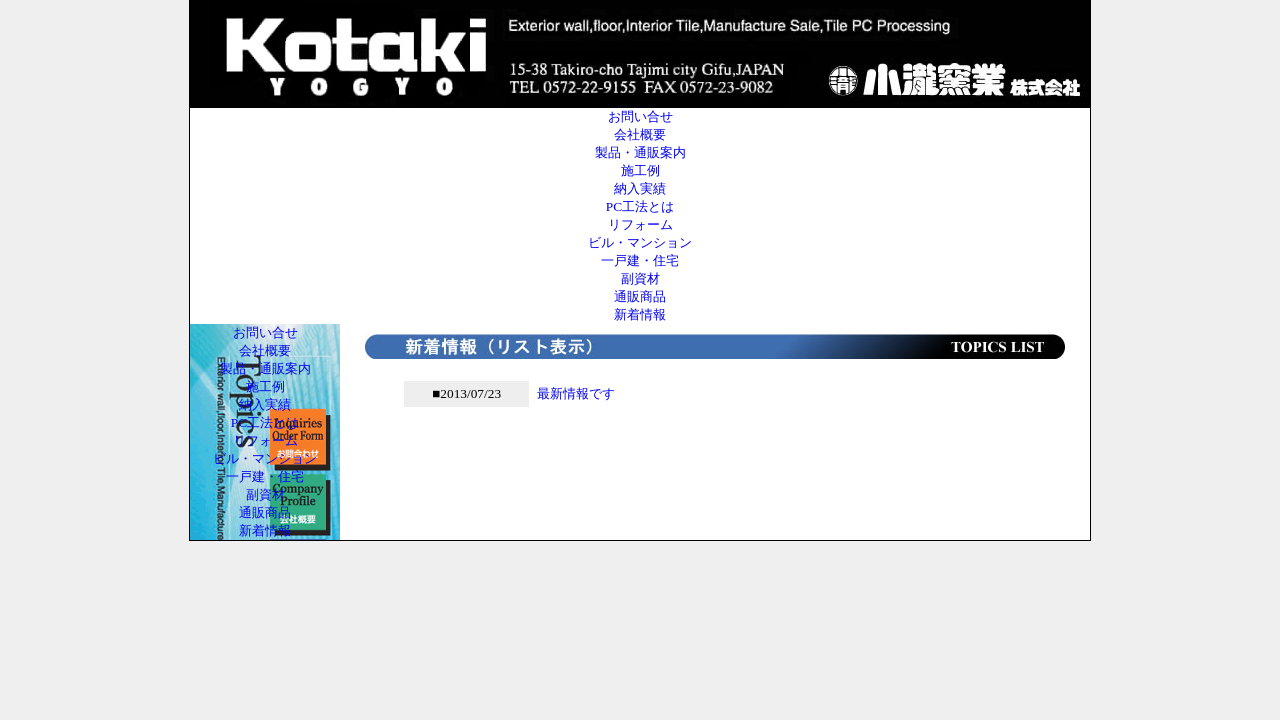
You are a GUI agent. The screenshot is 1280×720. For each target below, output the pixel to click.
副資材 (640, 278)
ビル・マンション (640, 242)
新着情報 (640, 314)
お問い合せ (640, 116)
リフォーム (640, 224)
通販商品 (640, 296)
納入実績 (640, 188)
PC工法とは (640, 206)
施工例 (640, 170)
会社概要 (640, 134)
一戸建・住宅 (640, 260)
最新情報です (576, 393)
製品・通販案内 (640, 152)
